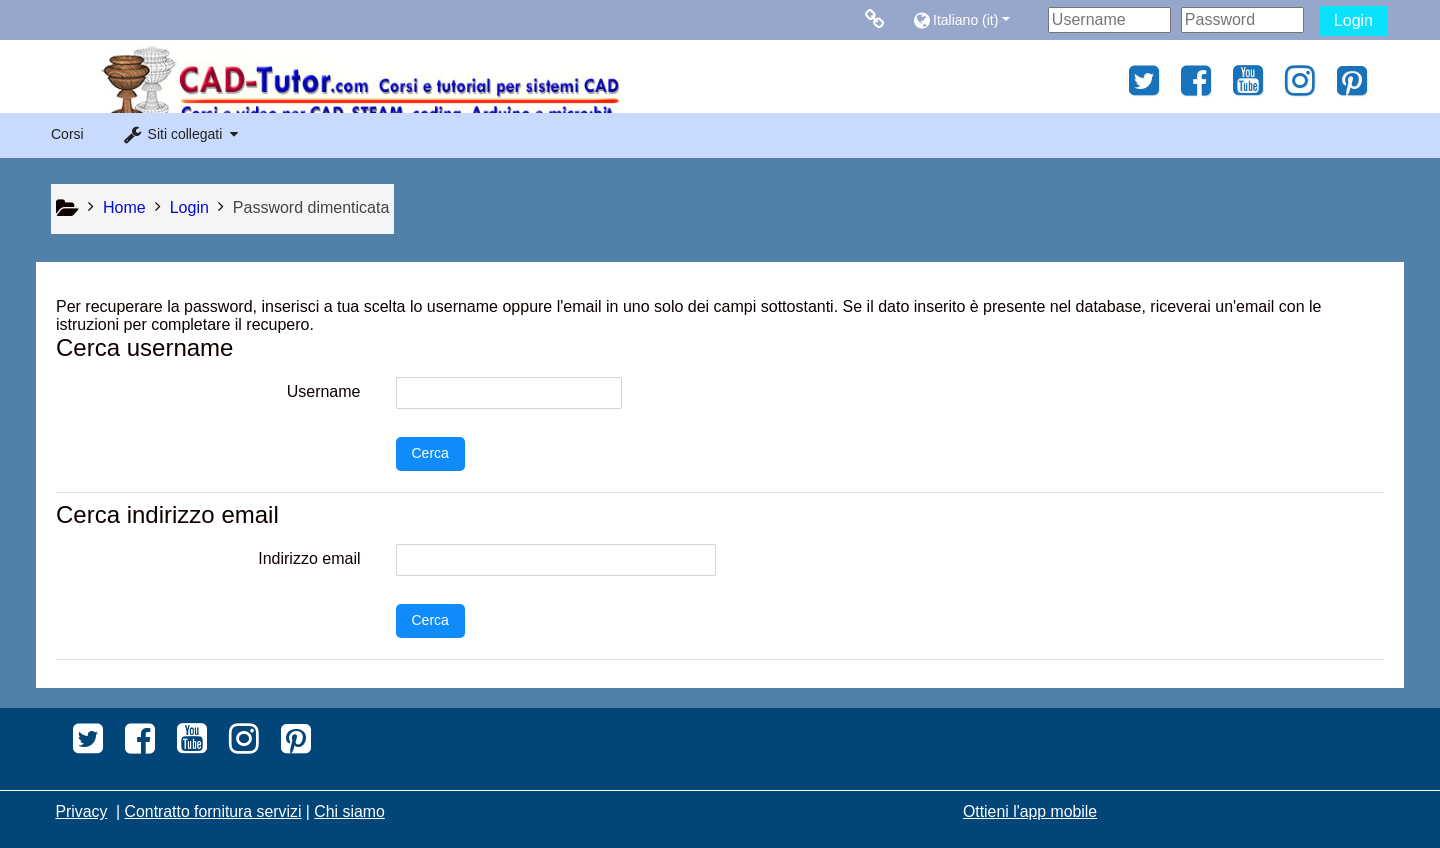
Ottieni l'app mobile (1030, 811)
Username (324, 391)
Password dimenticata (311, 207)
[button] (975, 19)
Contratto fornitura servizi (213, 811)
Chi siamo (349, 811)
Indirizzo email (309, 558)
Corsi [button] (67, 134)
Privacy (81, 811)
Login (1353, 20)
